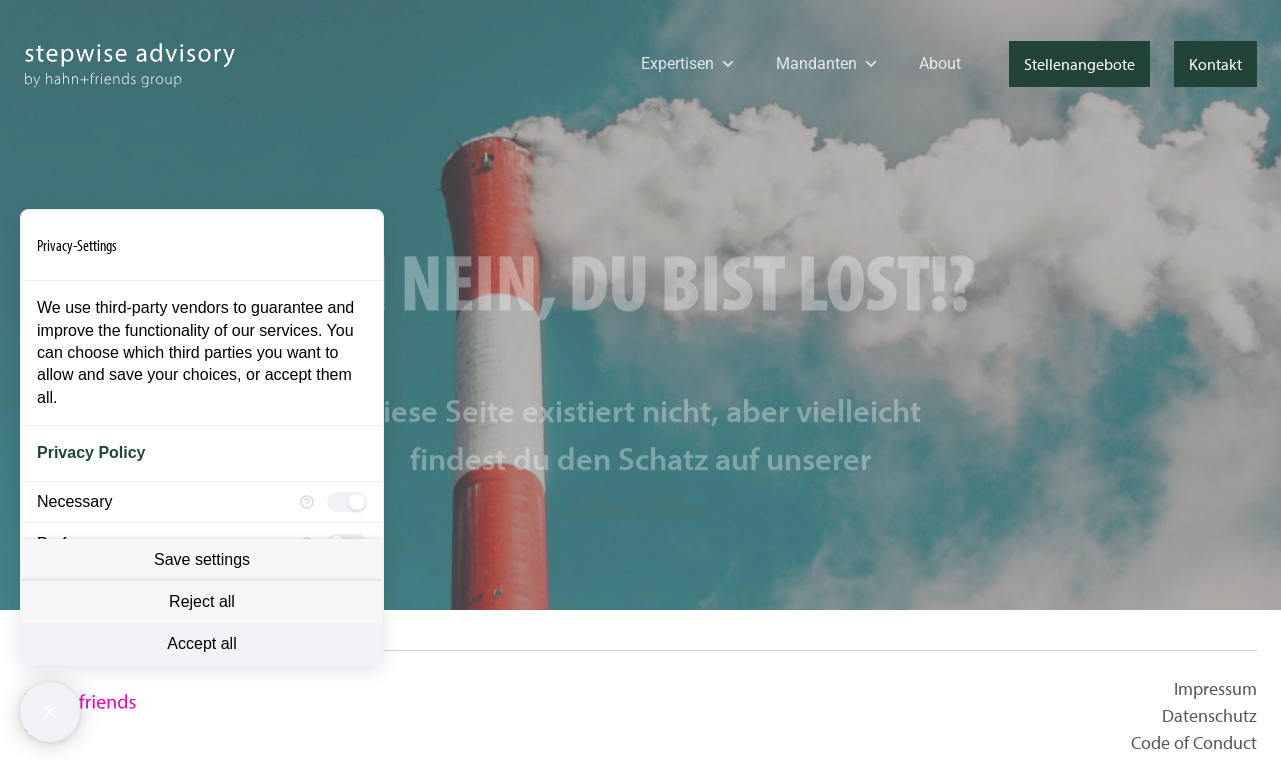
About (940, 63)
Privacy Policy (91, 452)
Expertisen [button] (688, 64)
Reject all (202, 601)
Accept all (201, 643)
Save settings (202, 559)
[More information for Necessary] (307, 502)
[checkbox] (347, 502)
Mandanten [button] (827, 64)
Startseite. (640, 534)
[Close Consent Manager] (50, 712)
